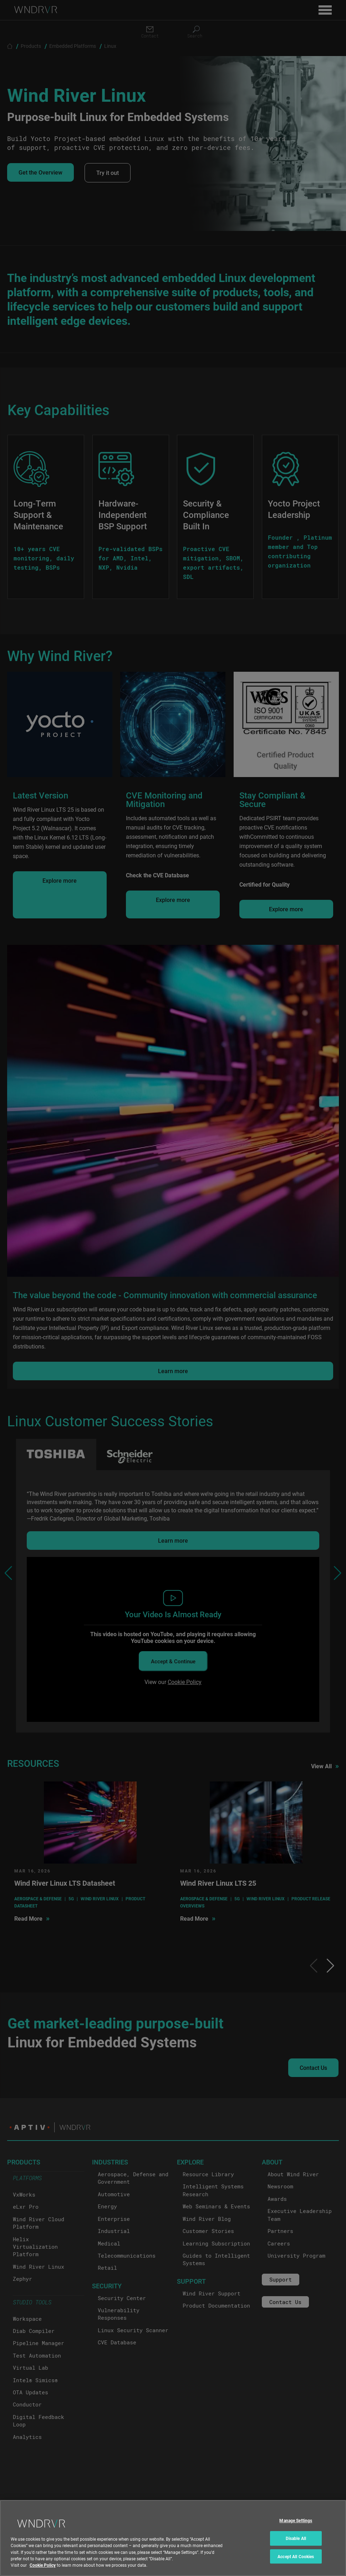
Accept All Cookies (296, 2559)
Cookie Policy (43, 2567)
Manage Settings (295, 2523)
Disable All (296, 2541)
